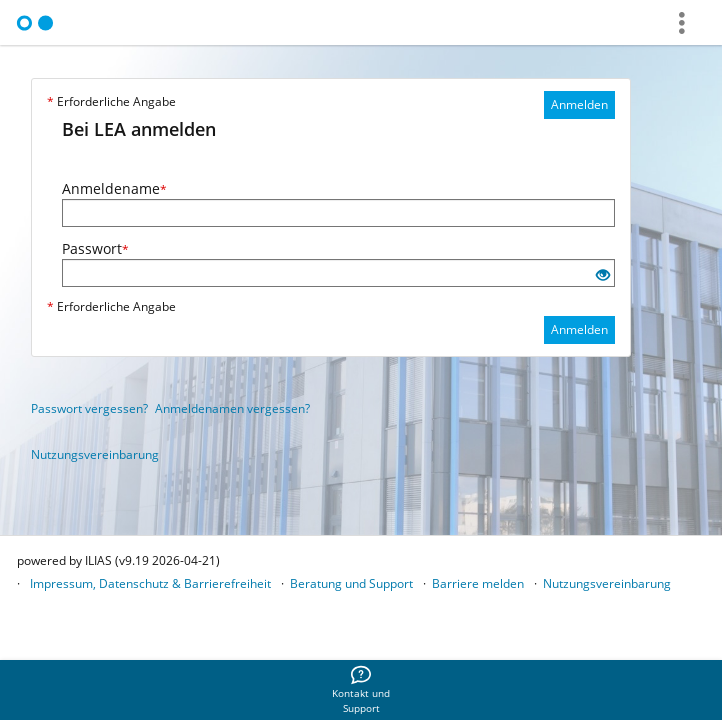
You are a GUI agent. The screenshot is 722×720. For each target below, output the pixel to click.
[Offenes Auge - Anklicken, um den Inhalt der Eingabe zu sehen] (603, 275)
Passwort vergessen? (89, 408)
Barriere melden (478, 583)
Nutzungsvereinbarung (95, 454)
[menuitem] (361, 690)
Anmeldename (114, 188)
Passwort (95, 248)
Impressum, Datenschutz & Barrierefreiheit (150, 583)
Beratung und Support (351, 583)
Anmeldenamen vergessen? (232, 408)
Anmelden (579, 104)
